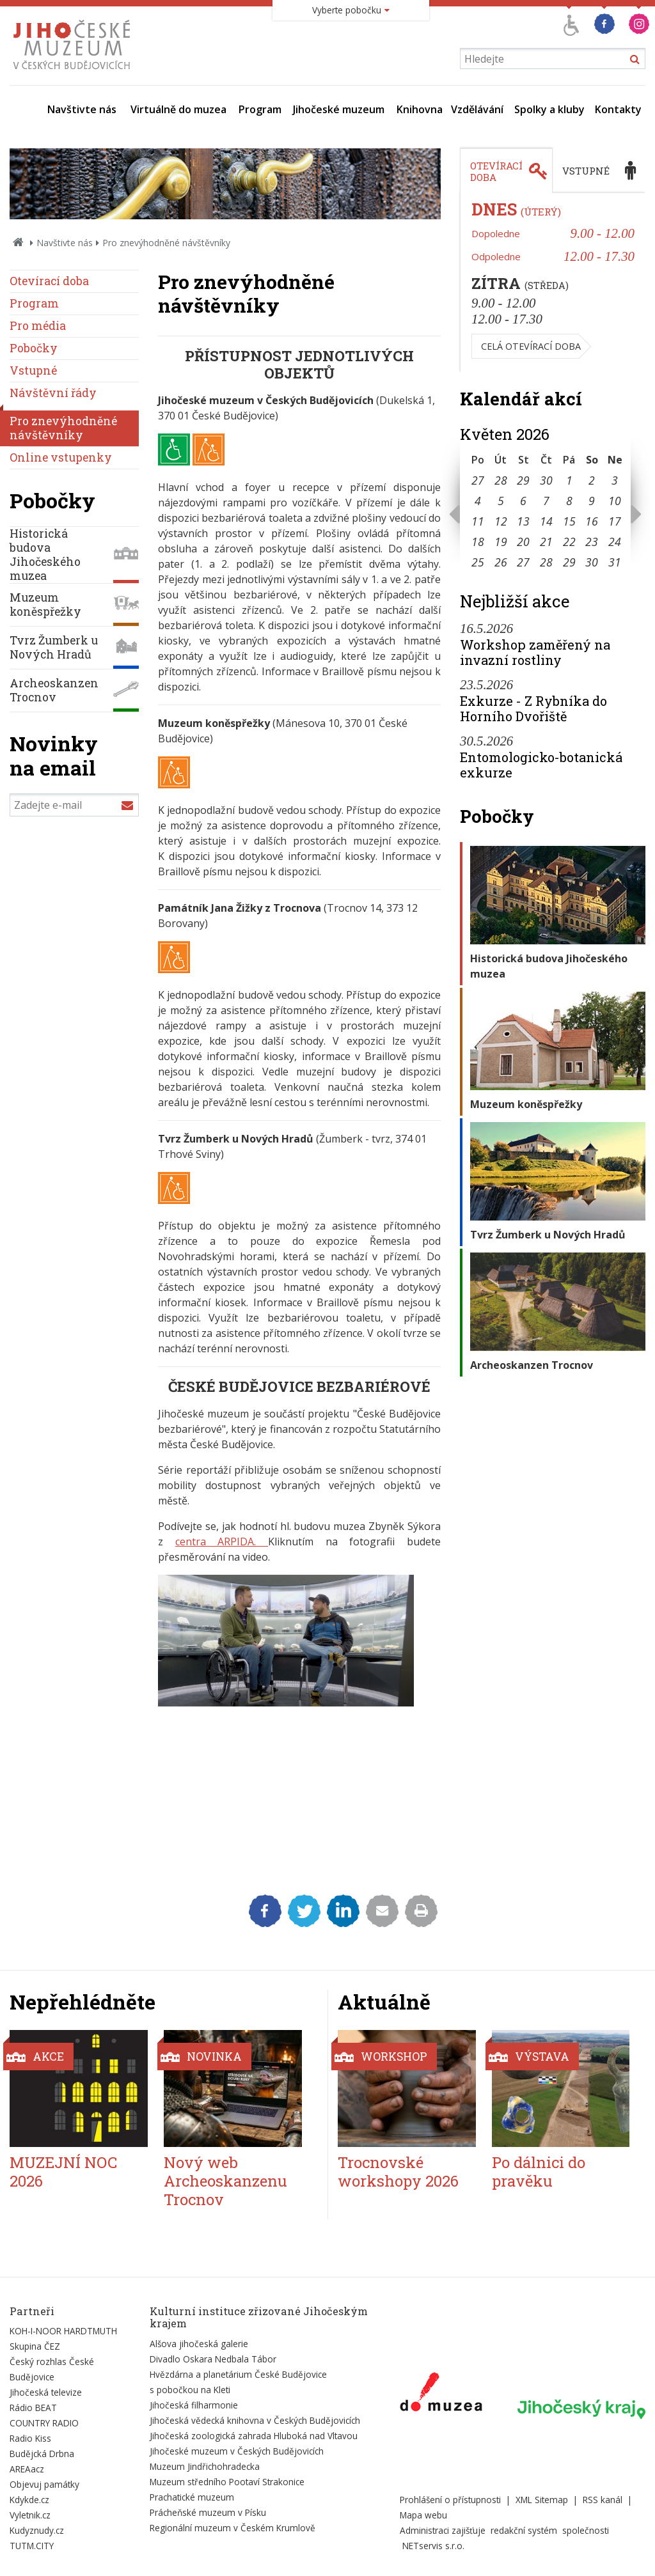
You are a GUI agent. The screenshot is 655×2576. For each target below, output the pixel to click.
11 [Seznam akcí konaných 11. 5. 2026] (477, 521)
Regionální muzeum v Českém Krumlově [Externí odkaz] (232, 2528)
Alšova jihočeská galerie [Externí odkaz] (199, 2344)
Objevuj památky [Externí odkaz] (44, 2484)
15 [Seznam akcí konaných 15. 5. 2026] (569, 521)
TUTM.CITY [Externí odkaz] (32, 2546)
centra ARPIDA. (221, 1541)
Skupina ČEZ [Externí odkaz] (35, 2346)
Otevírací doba (49, 281)
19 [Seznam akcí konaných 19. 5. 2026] (500, 541)
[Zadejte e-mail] (74, 804)
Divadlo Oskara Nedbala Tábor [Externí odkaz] (213, 2359)
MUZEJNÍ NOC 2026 (63, 2171)
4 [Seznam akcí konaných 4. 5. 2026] (478, 500)
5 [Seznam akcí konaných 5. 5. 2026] (501, 500)
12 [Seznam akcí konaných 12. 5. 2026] (500, 521)
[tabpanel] (552, 282)
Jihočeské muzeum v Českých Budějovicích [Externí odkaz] (237, 2451)
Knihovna (420, 109)
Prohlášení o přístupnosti (450, 2500)
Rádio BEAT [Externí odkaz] (33, 2407)
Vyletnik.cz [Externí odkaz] (30, 2515)
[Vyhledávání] (552, 58)
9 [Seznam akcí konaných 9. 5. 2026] (591, 500)
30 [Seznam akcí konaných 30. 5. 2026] (591, 562)
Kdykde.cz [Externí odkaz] (29, 2500)
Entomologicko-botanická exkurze (541, 765)
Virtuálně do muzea (178, 109)
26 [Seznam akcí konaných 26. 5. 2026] (500, 562)
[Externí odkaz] (441, 2394)
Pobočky (34, 348)
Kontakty (618, 109)
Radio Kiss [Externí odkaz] (30, 2438)
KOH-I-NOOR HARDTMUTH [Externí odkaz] (63, 2331)
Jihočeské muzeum (338, 109)
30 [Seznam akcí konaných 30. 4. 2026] (546, 480)
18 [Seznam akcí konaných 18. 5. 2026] (477, 541)
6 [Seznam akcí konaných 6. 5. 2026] (523, 500)
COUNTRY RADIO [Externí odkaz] (44, 2423)
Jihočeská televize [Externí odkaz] (46, 2392)
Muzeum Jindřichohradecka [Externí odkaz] (205, 2466)
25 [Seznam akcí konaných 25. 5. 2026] (477, 562)
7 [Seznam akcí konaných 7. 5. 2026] (546, 500)
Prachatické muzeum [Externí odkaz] (192, 2497)
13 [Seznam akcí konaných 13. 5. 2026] (523, 521)
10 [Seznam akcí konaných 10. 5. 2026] (614, 500)
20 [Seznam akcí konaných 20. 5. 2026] (523, 541)
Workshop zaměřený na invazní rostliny (535, 652)
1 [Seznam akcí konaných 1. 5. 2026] (569, 480)
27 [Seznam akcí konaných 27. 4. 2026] (477, 480)
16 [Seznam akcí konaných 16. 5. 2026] (591, 521)
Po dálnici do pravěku (538, 2171)
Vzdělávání (477, 109)
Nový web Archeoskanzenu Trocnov (225, 2181)
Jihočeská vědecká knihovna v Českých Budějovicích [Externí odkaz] (255, 2420)
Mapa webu (423, 2515)
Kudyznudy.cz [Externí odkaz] (37, 2530)
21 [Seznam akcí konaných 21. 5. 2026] (546, 541)
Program (260, 109)
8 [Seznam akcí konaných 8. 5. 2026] (569, 500)
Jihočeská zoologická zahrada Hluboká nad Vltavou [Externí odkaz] (254, 2436)
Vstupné (33, 370)
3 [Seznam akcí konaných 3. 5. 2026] (615, 480)
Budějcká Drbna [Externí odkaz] (42, 2453)
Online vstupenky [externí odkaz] (61, 457)
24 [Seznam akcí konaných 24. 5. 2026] (614, 541)
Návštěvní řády (53, 393)
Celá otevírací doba (531, 346)
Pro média (38, 325)
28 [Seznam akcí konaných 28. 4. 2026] (500, 480)
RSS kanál (602, 2500)
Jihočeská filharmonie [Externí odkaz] (194, 2405)
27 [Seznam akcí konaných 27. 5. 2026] (523, 562)
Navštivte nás (81, 109)
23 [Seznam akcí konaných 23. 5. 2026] (591, 541)
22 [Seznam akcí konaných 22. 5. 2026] (569, 541)
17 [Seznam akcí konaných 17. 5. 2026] (614, 521)
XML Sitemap (542, 2500)
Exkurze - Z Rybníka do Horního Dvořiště (533, 708)
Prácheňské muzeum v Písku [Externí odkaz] (208, 2512)
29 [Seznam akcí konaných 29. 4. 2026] (523, 480)
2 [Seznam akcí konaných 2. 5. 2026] (591, 480)
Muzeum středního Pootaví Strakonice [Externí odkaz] (227, 2482)
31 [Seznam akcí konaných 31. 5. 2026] (614, 562)
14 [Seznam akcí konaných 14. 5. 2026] (546, 521)
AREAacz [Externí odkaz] (27, 2469)
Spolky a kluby (549, 109)
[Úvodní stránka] (74, 73)
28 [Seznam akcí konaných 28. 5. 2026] (546, 562)
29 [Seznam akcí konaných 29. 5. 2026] (569, 562)
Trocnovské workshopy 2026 (398, 2171)
